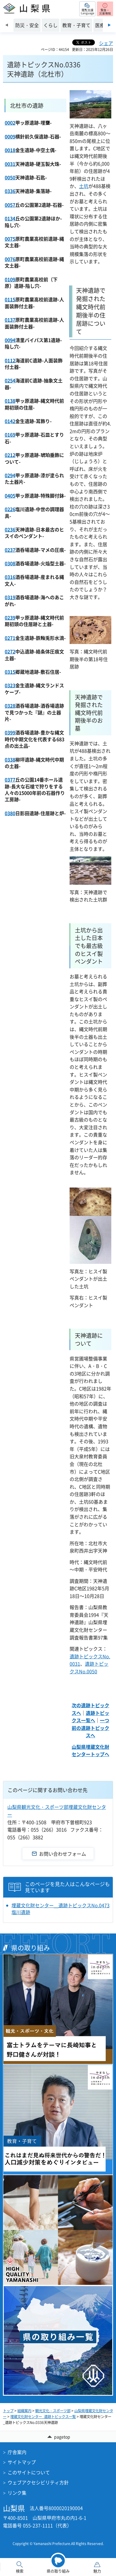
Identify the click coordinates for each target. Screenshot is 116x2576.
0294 (10, 475)
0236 (10, 529)
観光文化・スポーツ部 (52, 2410)
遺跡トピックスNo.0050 (89, 1667)
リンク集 (17, 2492)
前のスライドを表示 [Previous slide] (6, 25)
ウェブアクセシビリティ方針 (38, 2482)
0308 (10, 563)
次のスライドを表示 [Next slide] (109, 25)
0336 (10, 190)
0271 (10, 637)
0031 (10, 163)
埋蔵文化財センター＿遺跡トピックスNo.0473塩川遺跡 (60, 1908)
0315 (10, 671)
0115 (10, 299)
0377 (10, 779)
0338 (10, 759)
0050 (10, 177)
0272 (10, 651)
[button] (87, 8)
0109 (10, 279)
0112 (10, 360)
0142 (10, 421)
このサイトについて (29, 2472)
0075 (10, 238)
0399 (10, 732)
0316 (10, 576)
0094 (10, 340)
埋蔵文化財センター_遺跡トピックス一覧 (43, 2416)
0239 (10, 617)
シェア (106, 43)
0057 (10, 204)
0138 (10, 400)
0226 (10, 509)
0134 (10, 218)
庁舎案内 (17, 2452)
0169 (10, 434)
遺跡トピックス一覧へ (90, 1716)
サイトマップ (22, 2462)
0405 (10, 495)
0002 (10, 122)
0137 (10, 319)
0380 (10, 813)
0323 (10, 685)
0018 (10, 149)
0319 (10, 597)
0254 (10, 380)
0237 (10, 549)
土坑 (83, 185)
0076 (10, 258)
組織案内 (24, 2410)
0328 (10, 705)
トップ (8, 2410)
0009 (10, 136)
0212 (10, 454)
